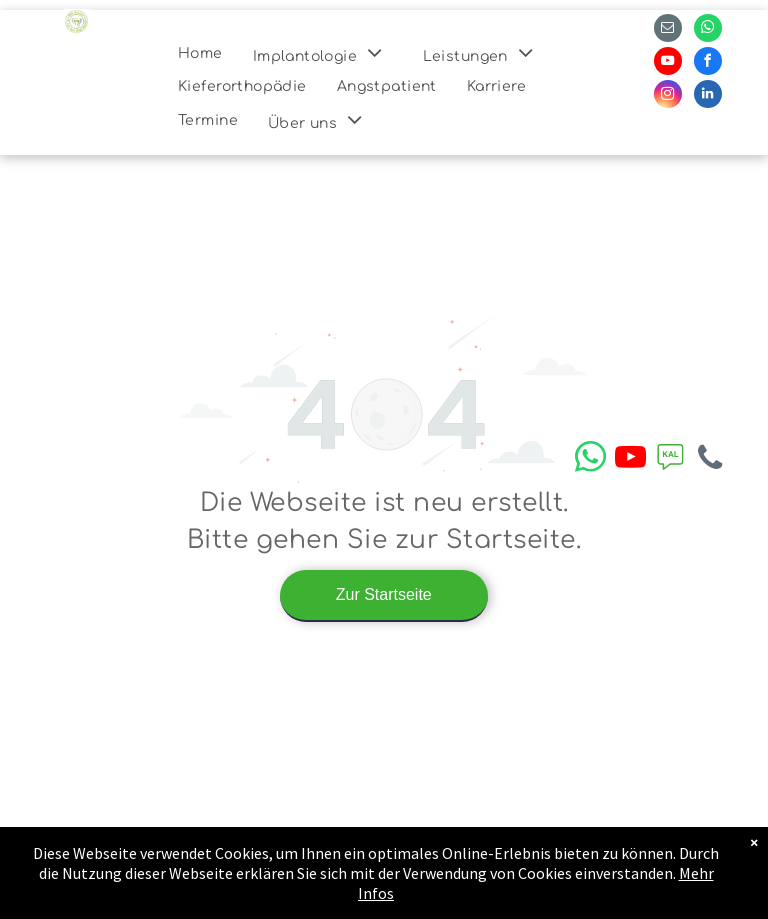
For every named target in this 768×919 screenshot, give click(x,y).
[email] (668, 30)
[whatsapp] (708, 30)
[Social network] (670, 459)
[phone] (710, 459)
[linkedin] (708, 96)
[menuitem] (200, 53)
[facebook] (708, 63)
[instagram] (668, 96)
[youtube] (668, 63)
